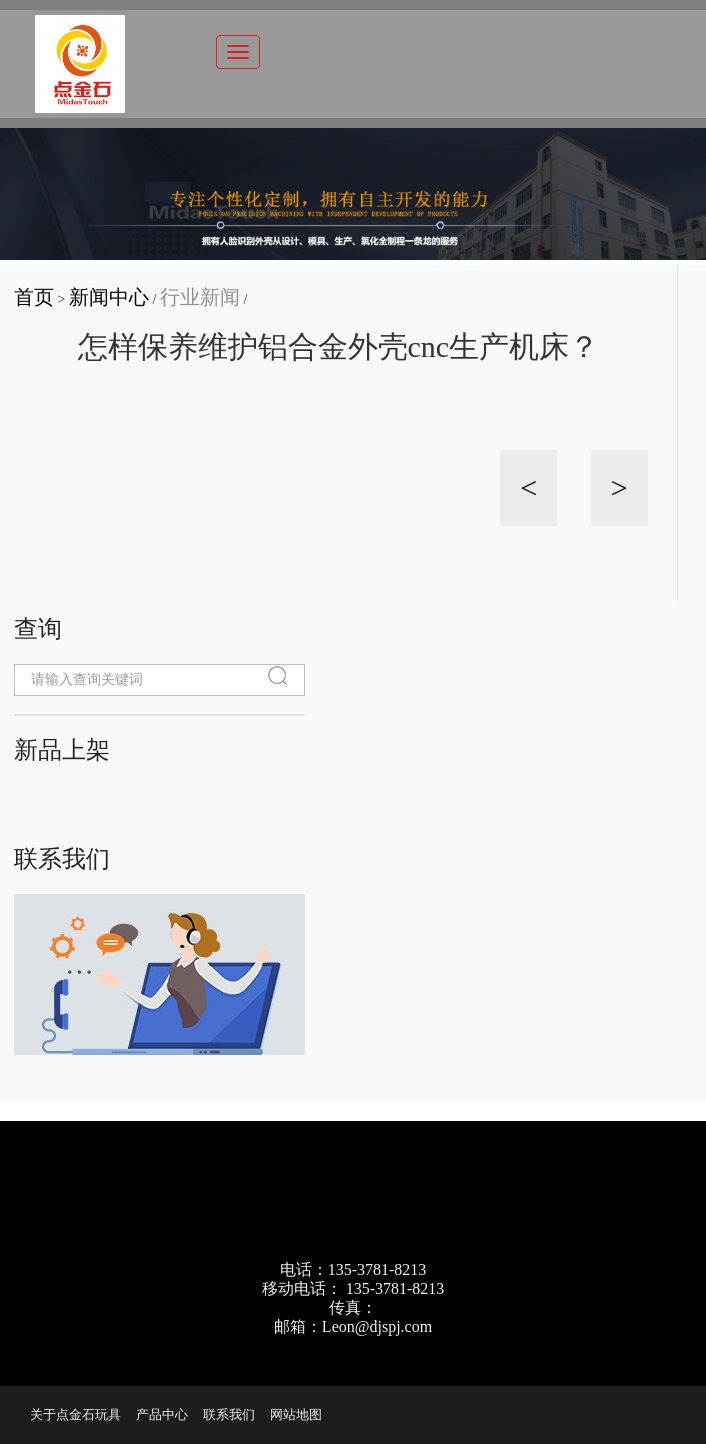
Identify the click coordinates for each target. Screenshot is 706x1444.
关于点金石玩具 (75, 1414)
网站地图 (296, 1414)
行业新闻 (200, 297)
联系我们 (62, 858)
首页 (34, 297)
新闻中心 (109, 297)
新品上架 (62, 749)
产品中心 (162, 1414)
